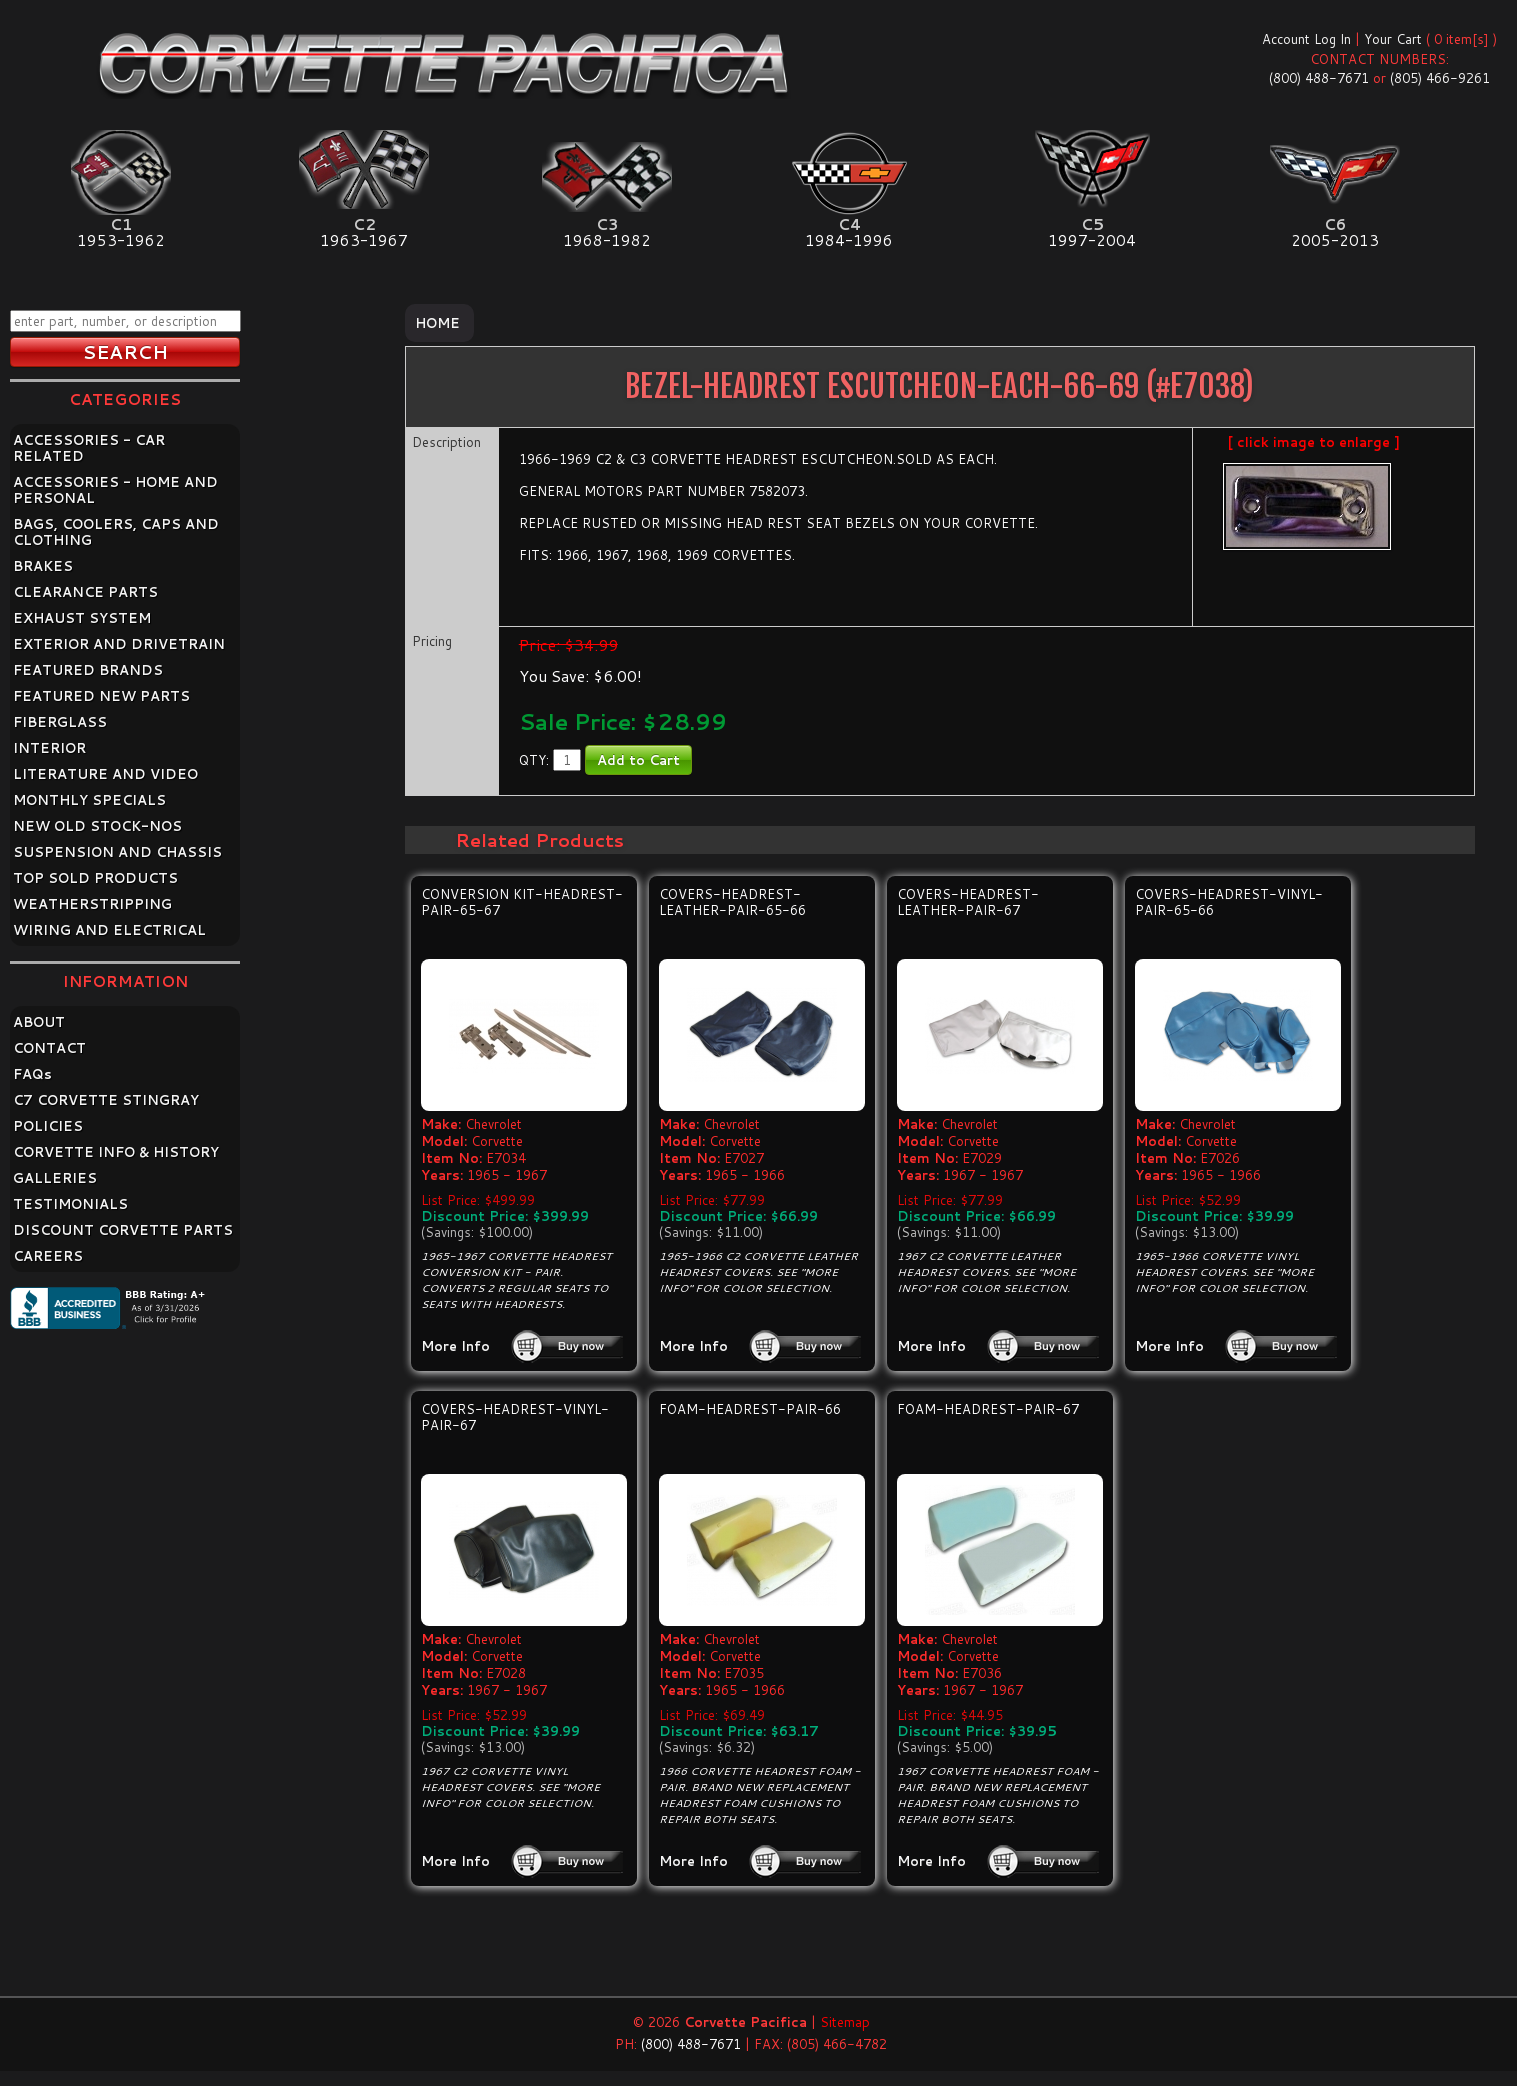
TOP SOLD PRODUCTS (95, 878)
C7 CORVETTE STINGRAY (106, 1100)
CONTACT (49, 1048)
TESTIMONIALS (70, 1204)
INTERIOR (49, 748)
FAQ (32, 1074)
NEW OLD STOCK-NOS (97, 826)
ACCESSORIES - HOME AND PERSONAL (115, 490)
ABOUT (39, 1022)
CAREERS (48, 1256)
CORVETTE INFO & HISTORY (116, 1152)
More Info (455, 1346)
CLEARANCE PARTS (85, 592)
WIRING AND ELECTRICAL (109, 930)
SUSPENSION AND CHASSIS (117, 852)
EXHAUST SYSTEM (82, 618)
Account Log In (1306, 39)
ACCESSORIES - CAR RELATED (89, 448)
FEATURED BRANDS (88, 670)
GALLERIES (55, 1178)
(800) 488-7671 (1319, 78)
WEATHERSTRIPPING (92, 904)
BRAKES (43, 566)
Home (437, 323)
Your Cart (1393, 39)
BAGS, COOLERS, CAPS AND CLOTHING (116, 532)
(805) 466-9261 (1440, 78)
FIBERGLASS (60, 722)
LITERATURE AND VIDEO (105, 774)
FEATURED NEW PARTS (101, 696)
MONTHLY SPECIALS (89, 800)
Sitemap (845, 2022)
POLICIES (48, 1126)
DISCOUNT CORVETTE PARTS (123, 1230)
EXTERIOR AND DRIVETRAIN (119, 644)
